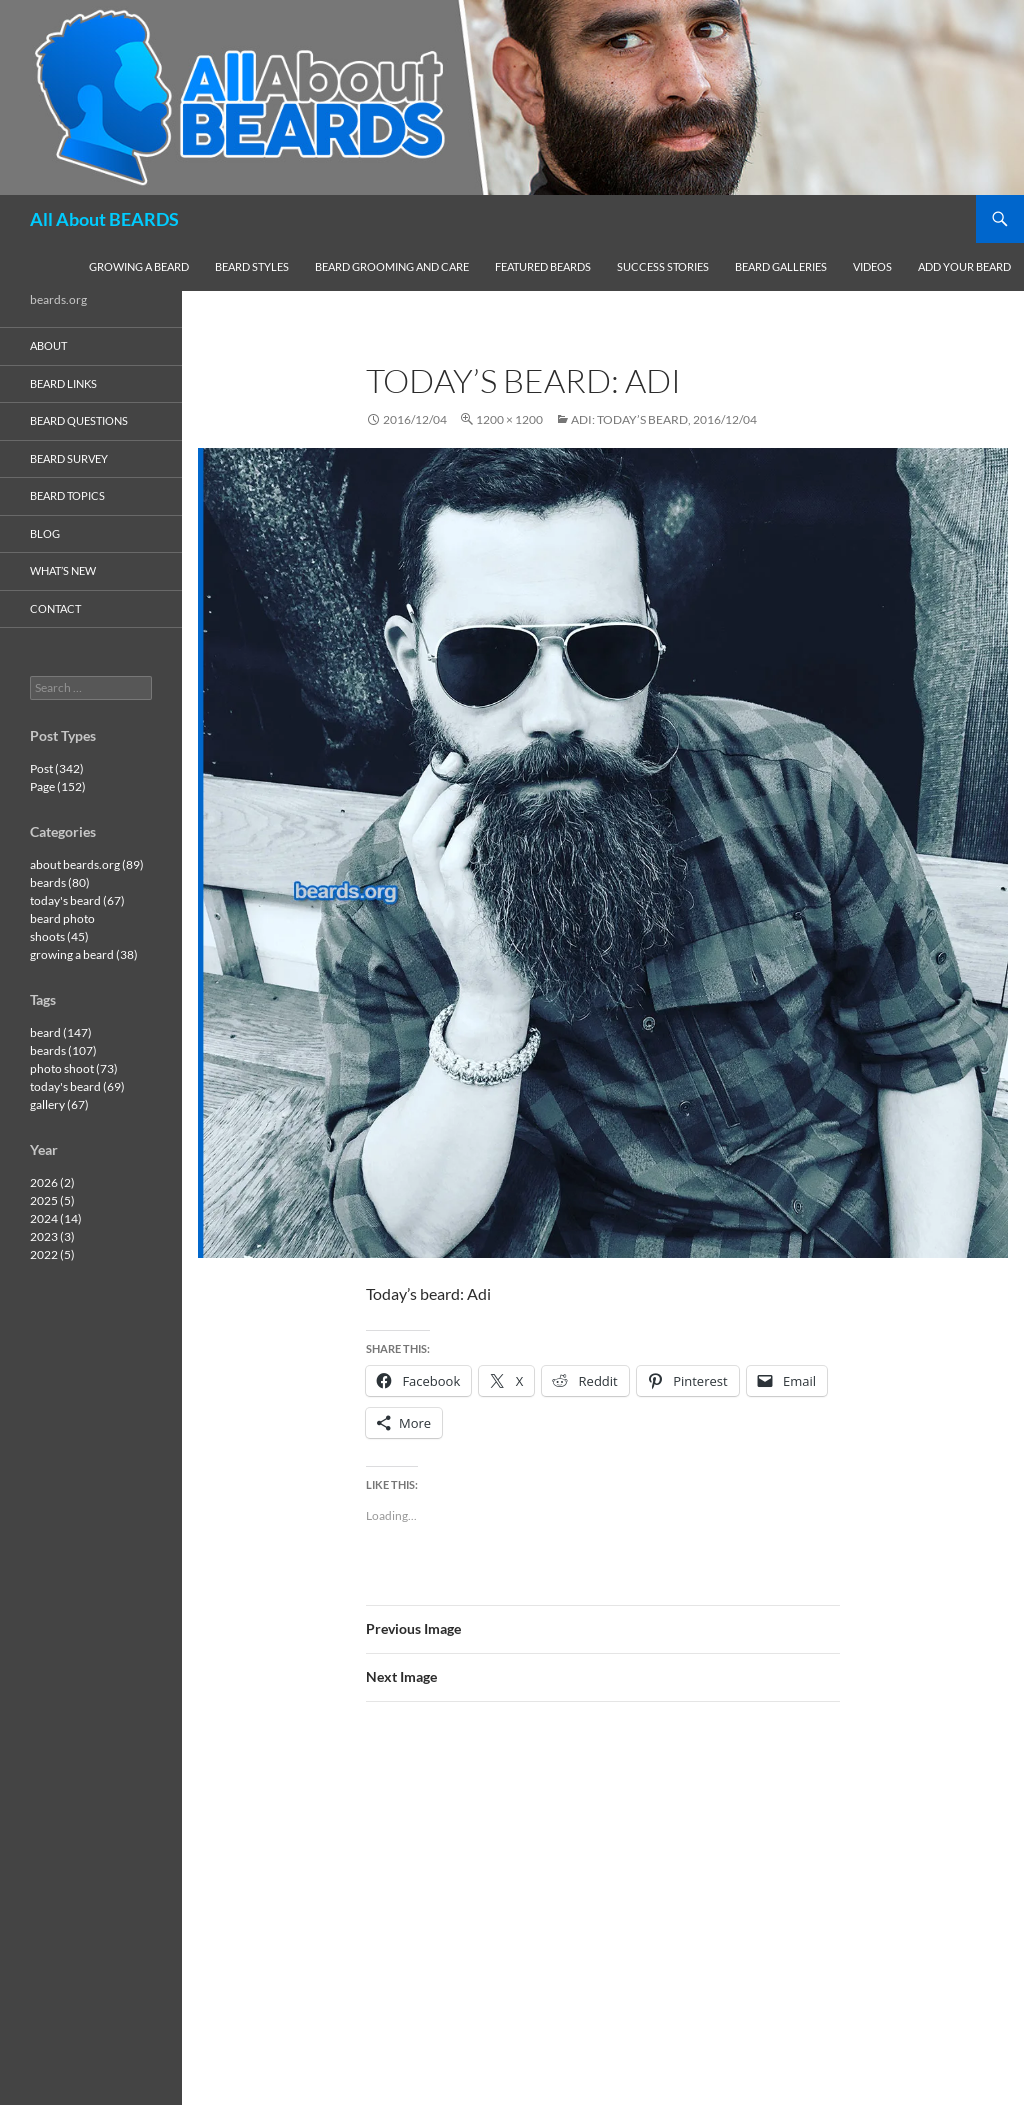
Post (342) (57, 768)
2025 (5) (52, 1200)
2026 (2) (52, 1182)
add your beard (964, 266)
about (48, 345)
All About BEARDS (104, 219)
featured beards (543, 266)
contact (55, 608)
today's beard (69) (77, 1086)
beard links (63, 383)
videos (872, 266)
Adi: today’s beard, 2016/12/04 (664, 419)
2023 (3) (52, 1236)
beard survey (69, 458)
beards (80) (60, 882)
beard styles (252, 266)
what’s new (63, 570)
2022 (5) (52, 1254)
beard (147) (61, 1032)
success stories (663, 266)
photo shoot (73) (74, 1068)
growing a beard (139, 266)
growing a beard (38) (84, 954)
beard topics (67, 495)
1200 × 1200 (509, 419)
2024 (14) (56, 1218)
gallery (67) (59, 1104)
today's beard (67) (77, 900)
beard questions (79, 420)
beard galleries (781, 266)
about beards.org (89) (87, 864)
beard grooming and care (392, 266)
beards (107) (63, 1050)
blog (45, 533)
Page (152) (58, 786)
